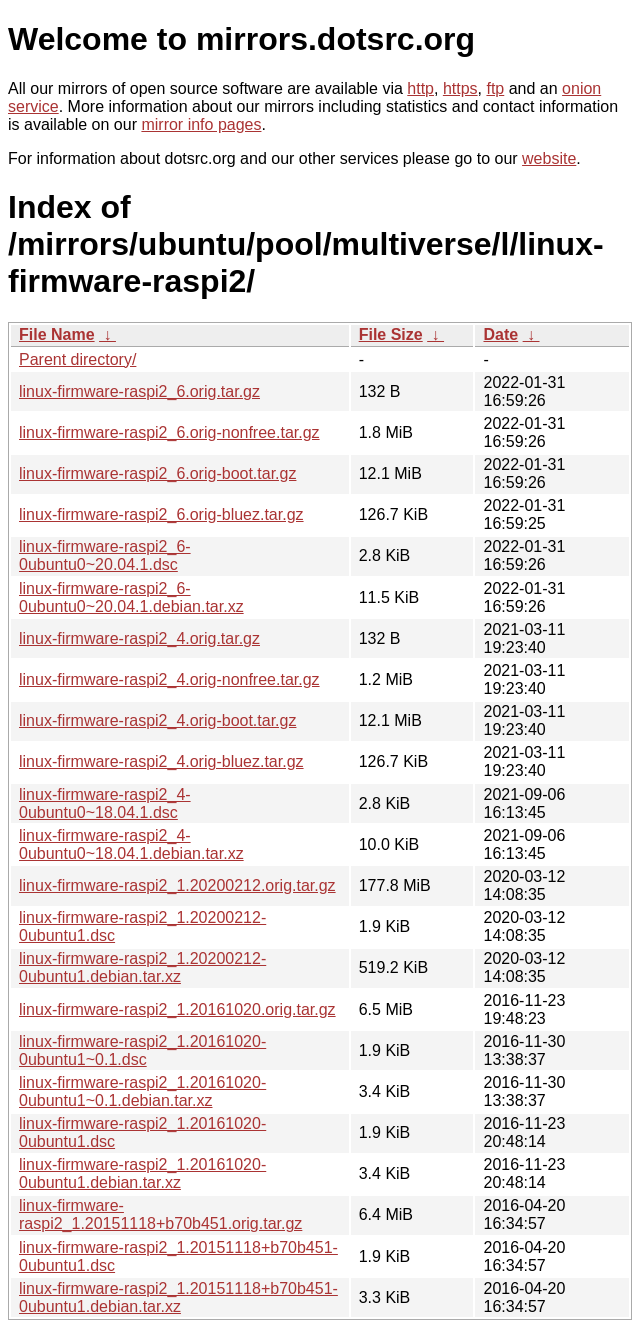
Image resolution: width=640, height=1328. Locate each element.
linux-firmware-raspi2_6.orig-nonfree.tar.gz (169, 432)
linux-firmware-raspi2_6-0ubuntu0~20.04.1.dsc (105, 555)
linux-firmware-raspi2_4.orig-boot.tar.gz (157, 720)
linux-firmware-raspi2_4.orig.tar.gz (139, 638)
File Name (57, 334)
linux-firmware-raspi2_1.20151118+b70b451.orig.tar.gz (160, 1214)
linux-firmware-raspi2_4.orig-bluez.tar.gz (161, 761)
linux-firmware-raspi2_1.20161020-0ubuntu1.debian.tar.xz (142, 1173)
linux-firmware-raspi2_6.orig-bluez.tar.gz (161, 514)
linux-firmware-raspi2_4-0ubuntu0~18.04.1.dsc (105, 803)
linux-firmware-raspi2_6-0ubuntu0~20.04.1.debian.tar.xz (131, 597)
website (549, 158)
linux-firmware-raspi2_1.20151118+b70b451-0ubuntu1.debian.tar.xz (178, 1297)
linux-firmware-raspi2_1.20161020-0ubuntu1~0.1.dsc (142, 1050)
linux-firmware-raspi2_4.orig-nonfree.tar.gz (169, 679)
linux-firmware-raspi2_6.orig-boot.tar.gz (157, 473)
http (420, 88)
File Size (391, 334)
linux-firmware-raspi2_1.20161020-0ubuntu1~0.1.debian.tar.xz (142, 1091)
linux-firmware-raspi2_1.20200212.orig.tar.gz (177, 885)
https (460, 88)
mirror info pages (201, 124)
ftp (495, 88)
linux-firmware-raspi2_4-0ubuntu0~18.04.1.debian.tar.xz (131, 844)
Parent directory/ (77, 359)
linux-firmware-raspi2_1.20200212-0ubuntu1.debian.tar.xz (142, 967)
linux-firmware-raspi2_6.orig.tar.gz (139, 391)
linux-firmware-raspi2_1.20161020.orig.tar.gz (177, 1009)
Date (500, 334)
